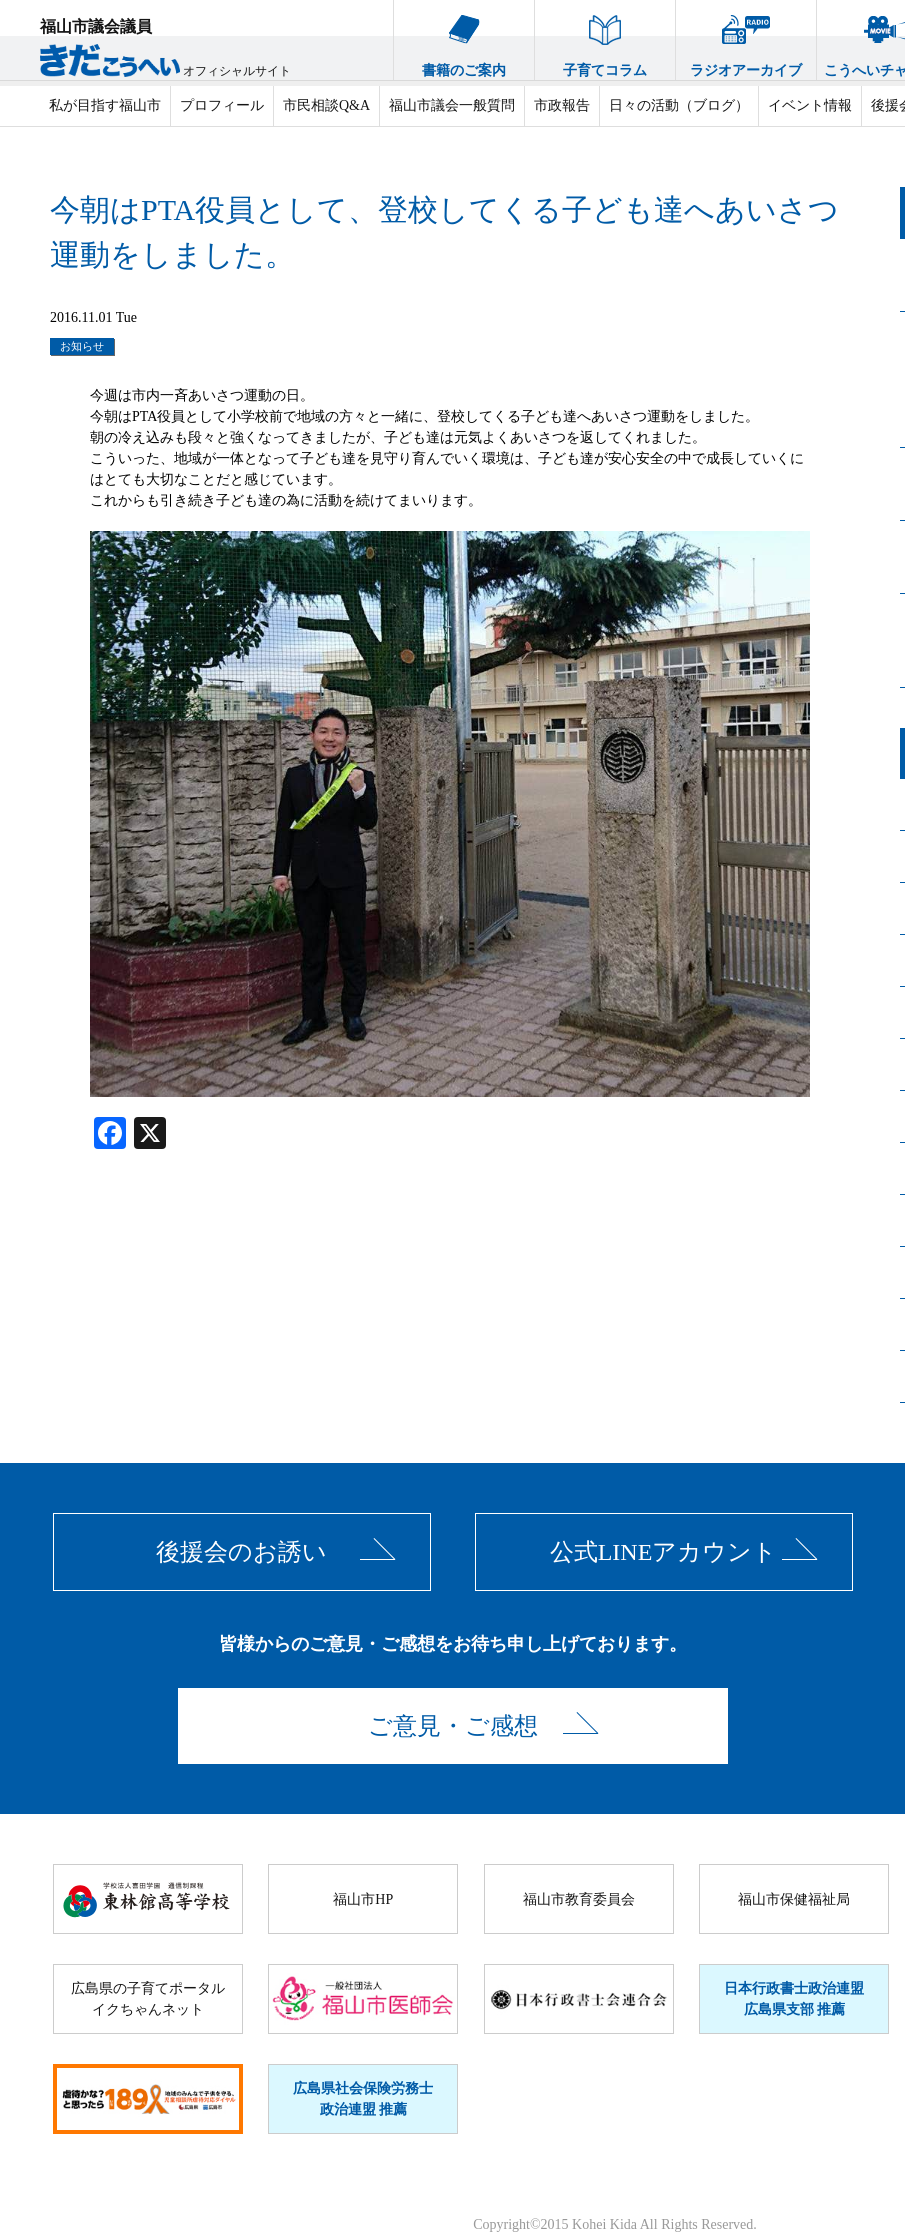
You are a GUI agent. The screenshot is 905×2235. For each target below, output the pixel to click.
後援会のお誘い (241, 1552)
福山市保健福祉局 (794, 1899)
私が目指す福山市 (105, 105)
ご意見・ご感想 (453, 1726)
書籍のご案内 (464, 39)
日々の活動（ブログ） (679, 105)
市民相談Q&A (326, 105)
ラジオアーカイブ (746, 39)
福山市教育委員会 (579, 1899)
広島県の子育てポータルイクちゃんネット (148, 1999)
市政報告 (562, 105)
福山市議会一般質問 (452, 105)
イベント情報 (810, 105)
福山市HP (363, 1899)
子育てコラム (605, 39)
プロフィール (222, 105)
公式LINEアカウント (664, 1552)
